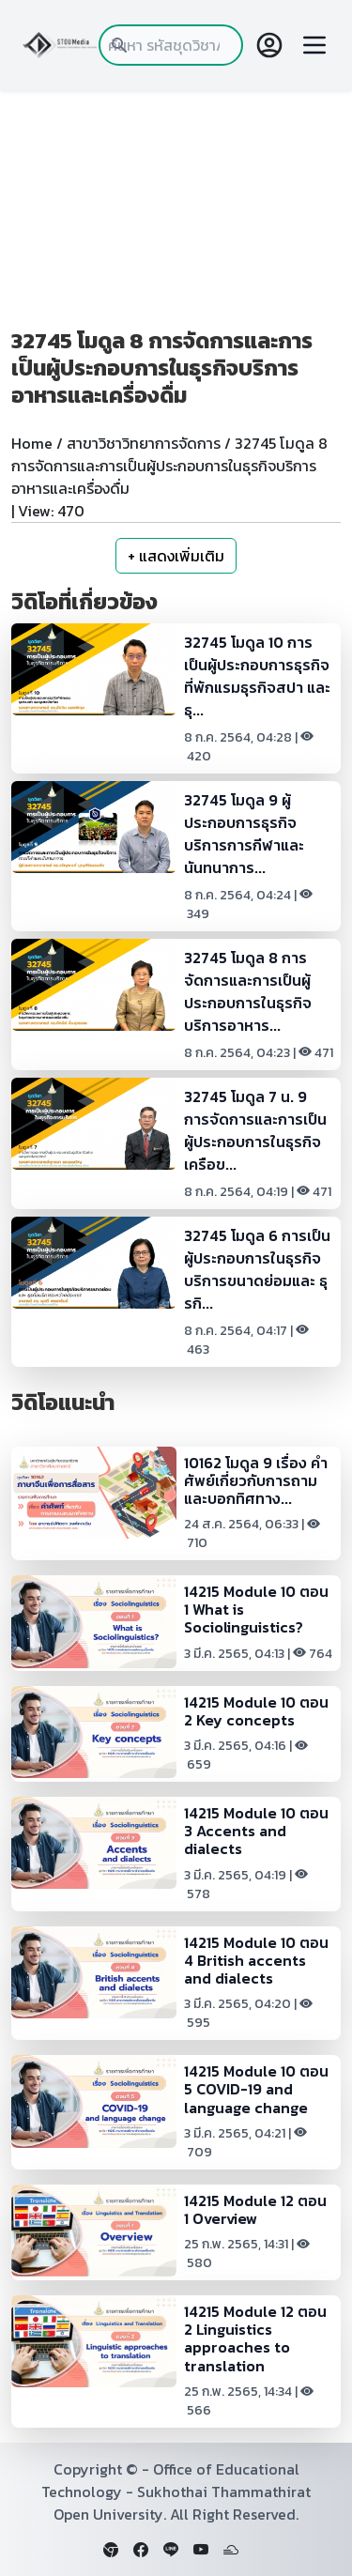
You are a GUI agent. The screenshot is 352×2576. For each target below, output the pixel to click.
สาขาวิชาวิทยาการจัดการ (144, 443)
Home (32, 443)
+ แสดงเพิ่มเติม (176, 555)
